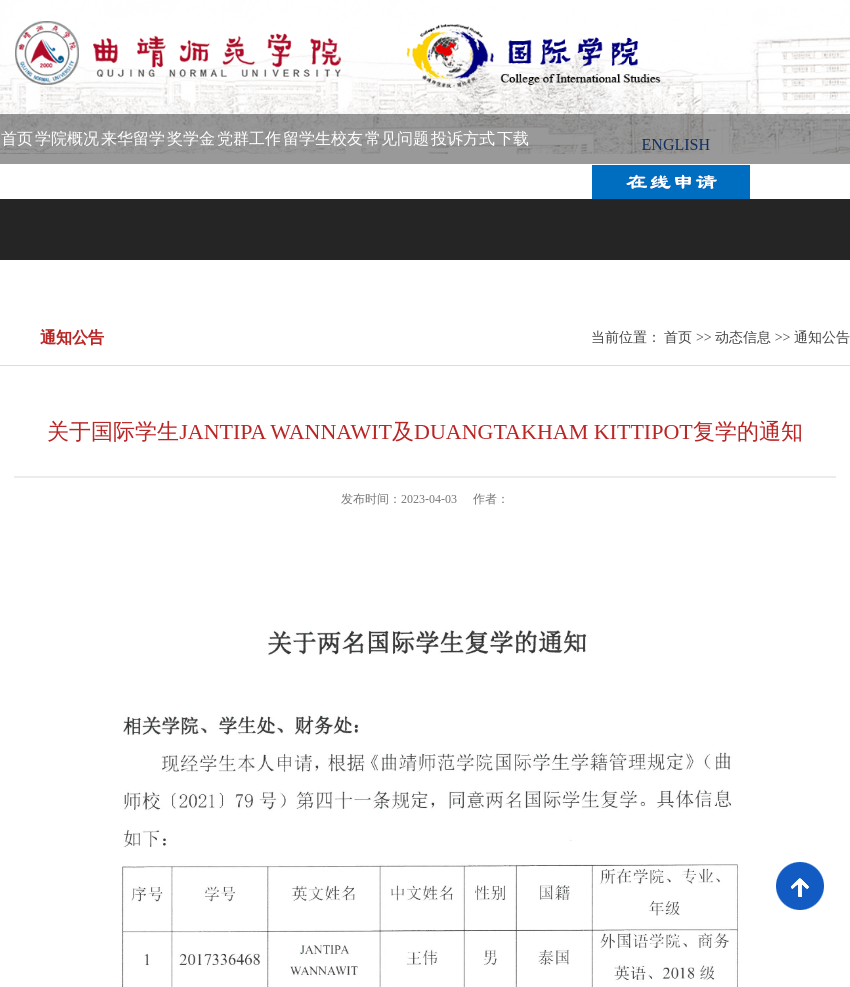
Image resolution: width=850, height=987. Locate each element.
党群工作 (249, 138)
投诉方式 (463, 138)
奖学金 (191, 138)
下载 (513, 138)
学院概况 (67, 138)
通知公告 (822, 337)
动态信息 (743, 337)
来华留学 (133, 138)
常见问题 (397, 138)
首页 (17, 138)
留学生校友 (323, 138)
